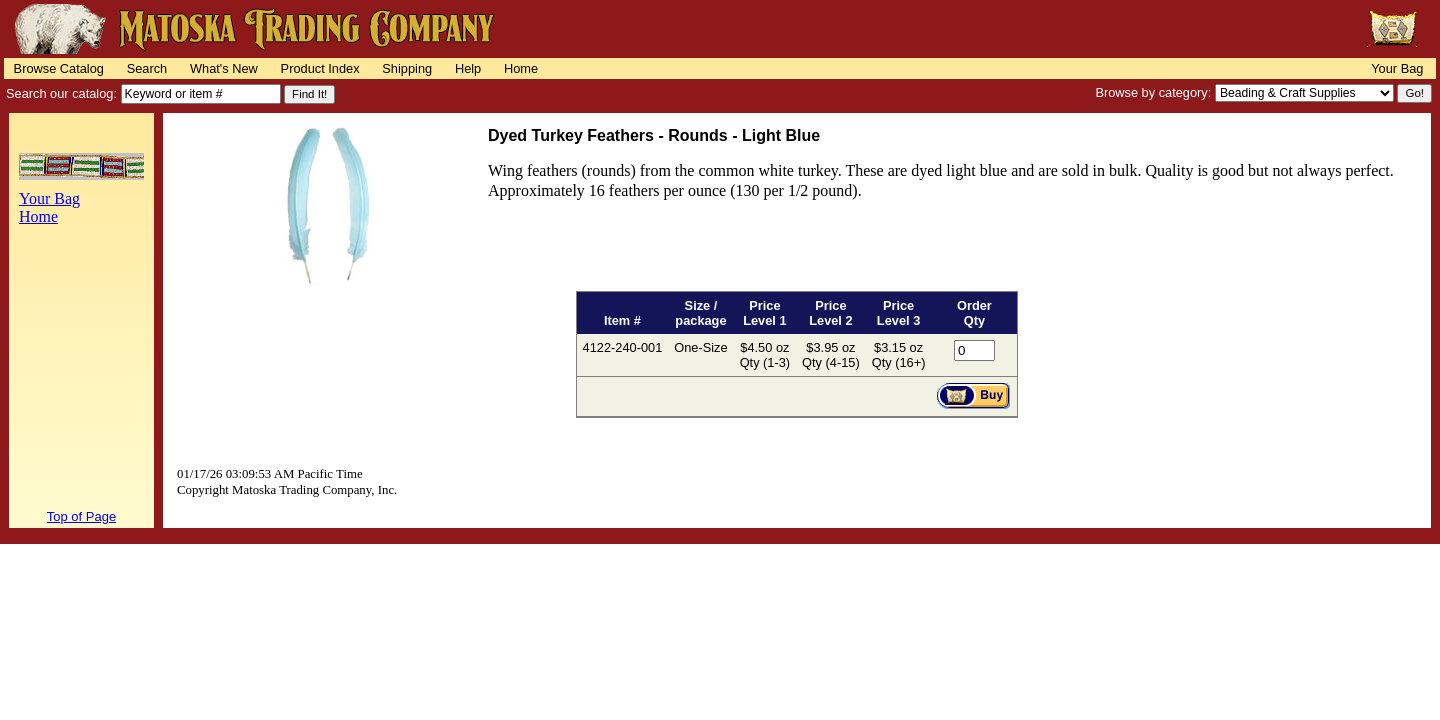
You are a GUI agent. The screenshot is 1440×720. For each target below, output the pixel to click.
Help (468, 68)
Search (147, 68)
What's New (224, 68)
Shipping (407, 68)
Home (521, 68)
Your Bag (1397, 68)
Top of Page (81, 516)
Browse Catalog (59, 68)
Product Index (320, 68)
